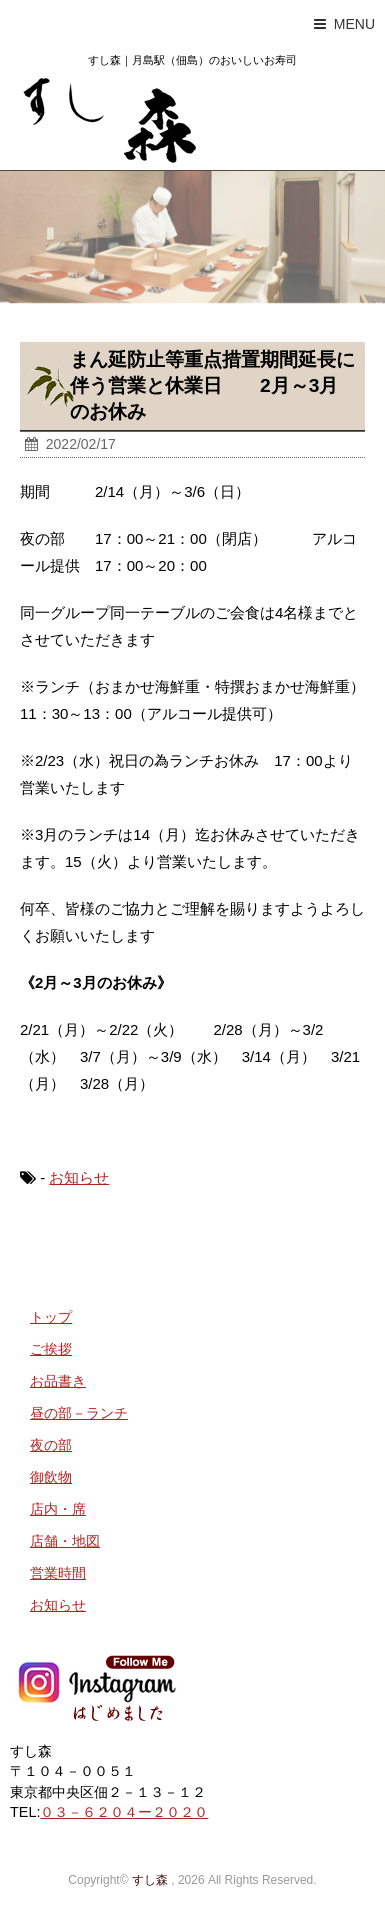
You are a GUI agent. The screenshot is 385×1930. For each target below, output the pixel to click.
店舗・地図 (65, 1541)
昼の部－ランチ (79, 1413)
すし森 (150, 1880)
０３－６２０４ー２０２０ (124, 1812)
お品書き (58, 1381)
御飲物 (51, 1477)
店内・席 (58, 1509)
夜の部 (51, 1445)
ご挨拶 (51, 1349)
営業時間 (58, 1573)
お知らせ (79, 1177)
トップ (51, 1317)
